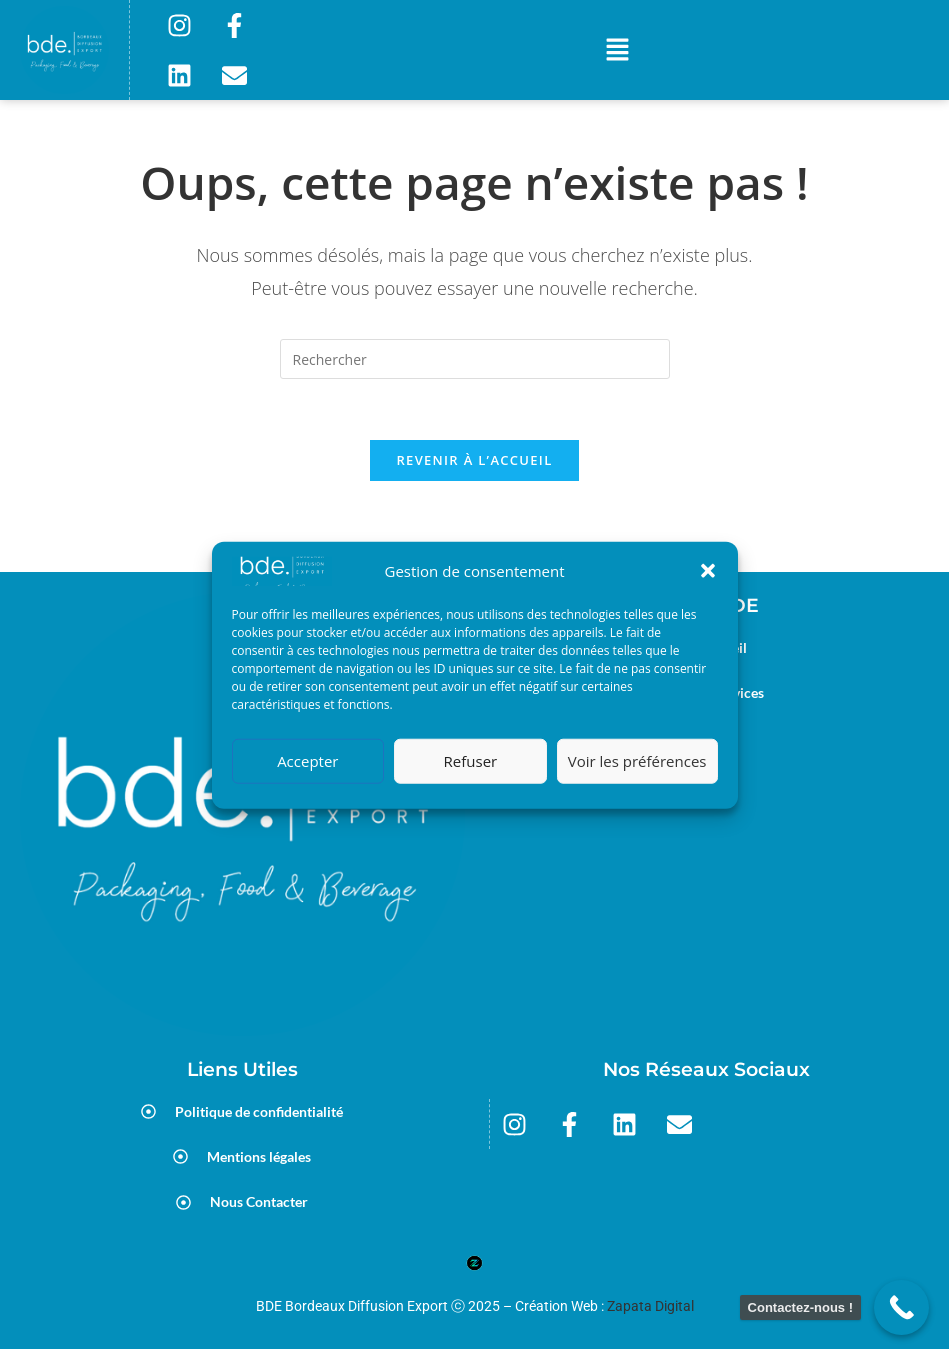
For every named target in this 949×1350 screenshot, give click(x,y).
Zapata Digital (650, 1306)
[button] (708, 571)
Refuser (471, 761)
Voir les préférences (637, 761)
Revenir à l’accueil (474, 460)
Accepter (307, 761)
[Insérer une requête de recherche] (475, 359)
